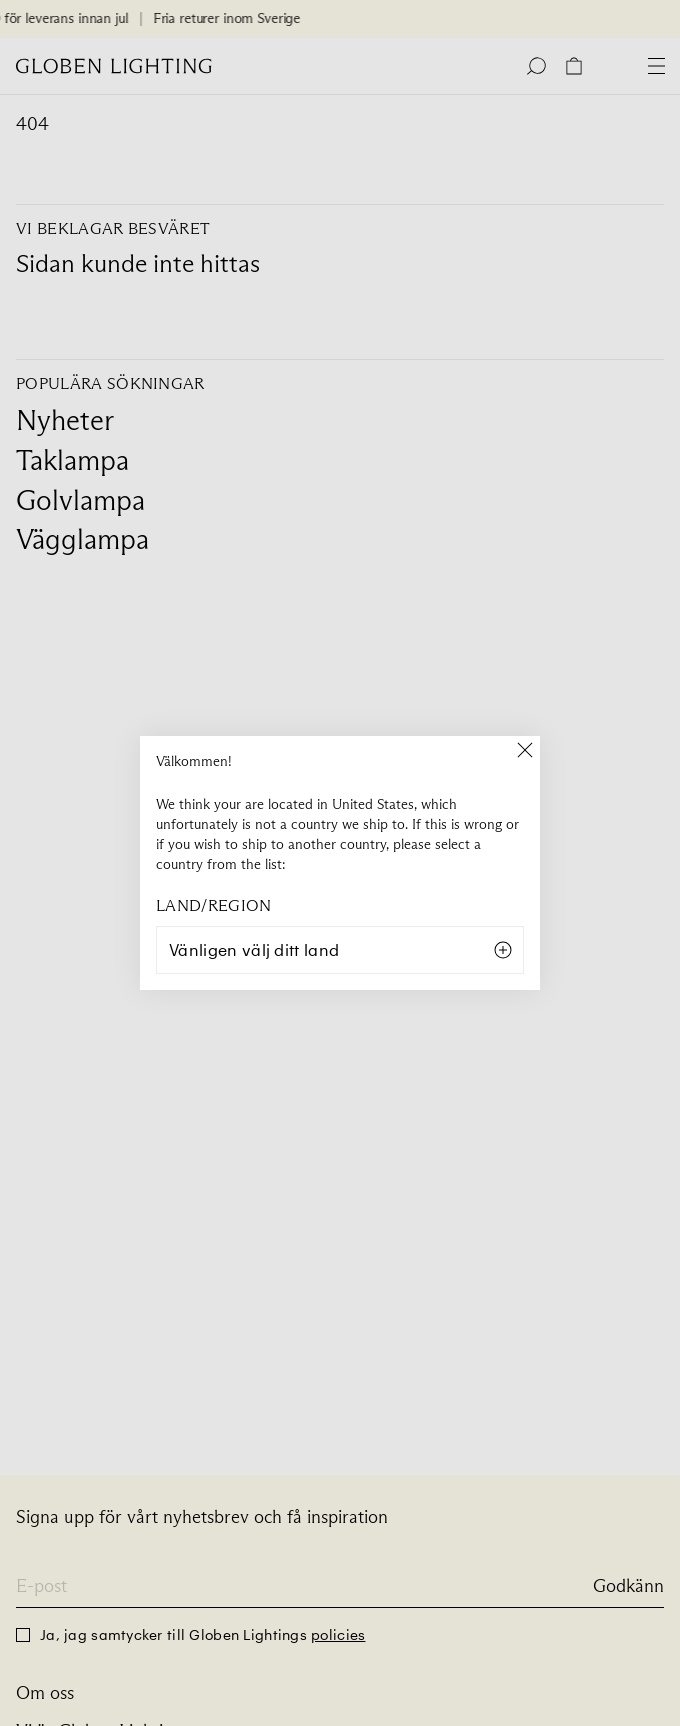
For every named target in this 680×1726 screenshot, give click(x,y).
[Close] (525, 751)
